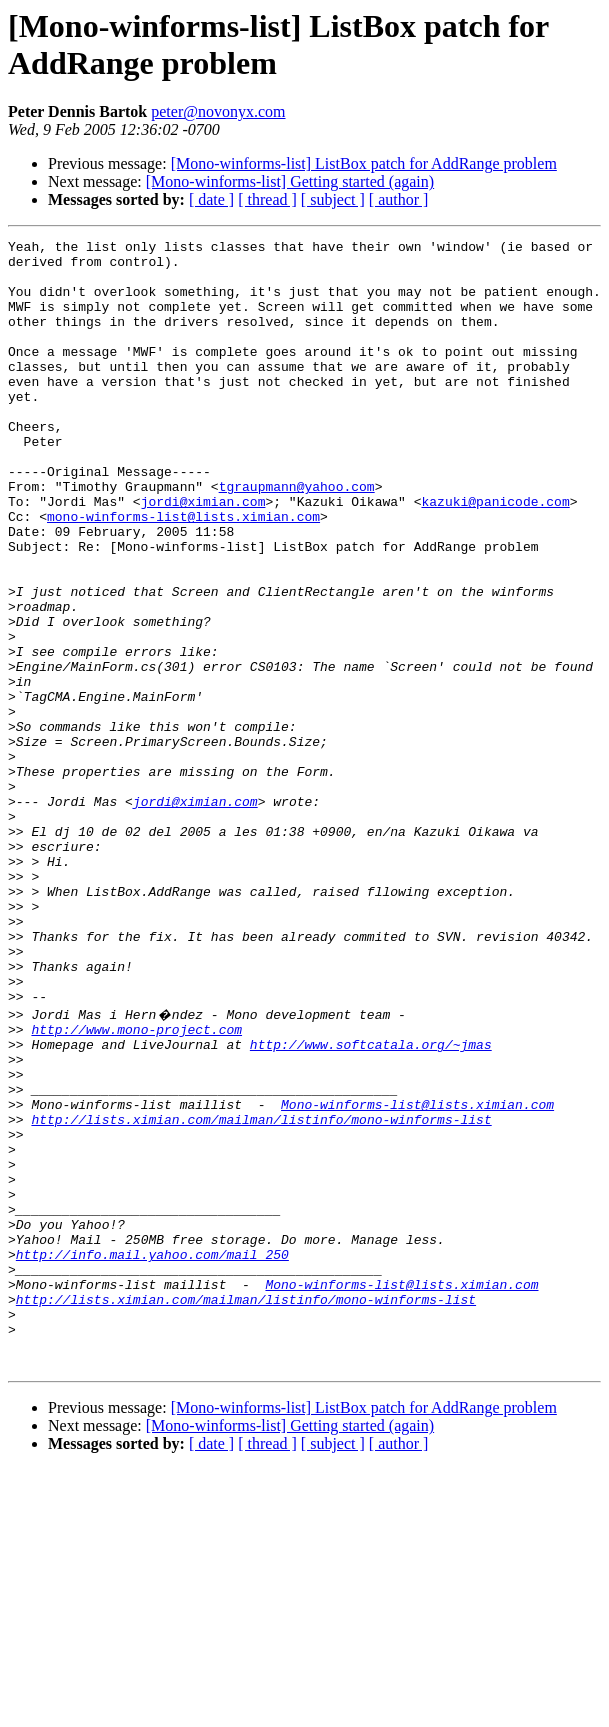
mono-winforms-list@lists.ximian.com (183, 573)
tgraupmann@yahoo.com (297, 537)
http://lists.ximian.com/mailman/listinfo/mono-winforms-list (261, 1293)
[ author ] (399, 199)
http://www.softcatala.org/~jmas (371, 1203)
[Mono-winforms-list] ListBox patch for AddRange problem (364, 163)
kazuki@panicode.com (495, 555)
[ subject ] (333, 199)
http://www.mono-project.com (136, 1185)
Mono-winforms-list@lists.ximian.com (417, 1275)
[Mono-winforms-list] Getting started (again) (290, 181)
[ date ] (211, 199)
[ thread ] (267, 199)
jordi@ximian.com (203, 555)
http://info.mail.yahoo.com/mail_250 (152, 1455)
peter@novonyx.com (218, 111)
